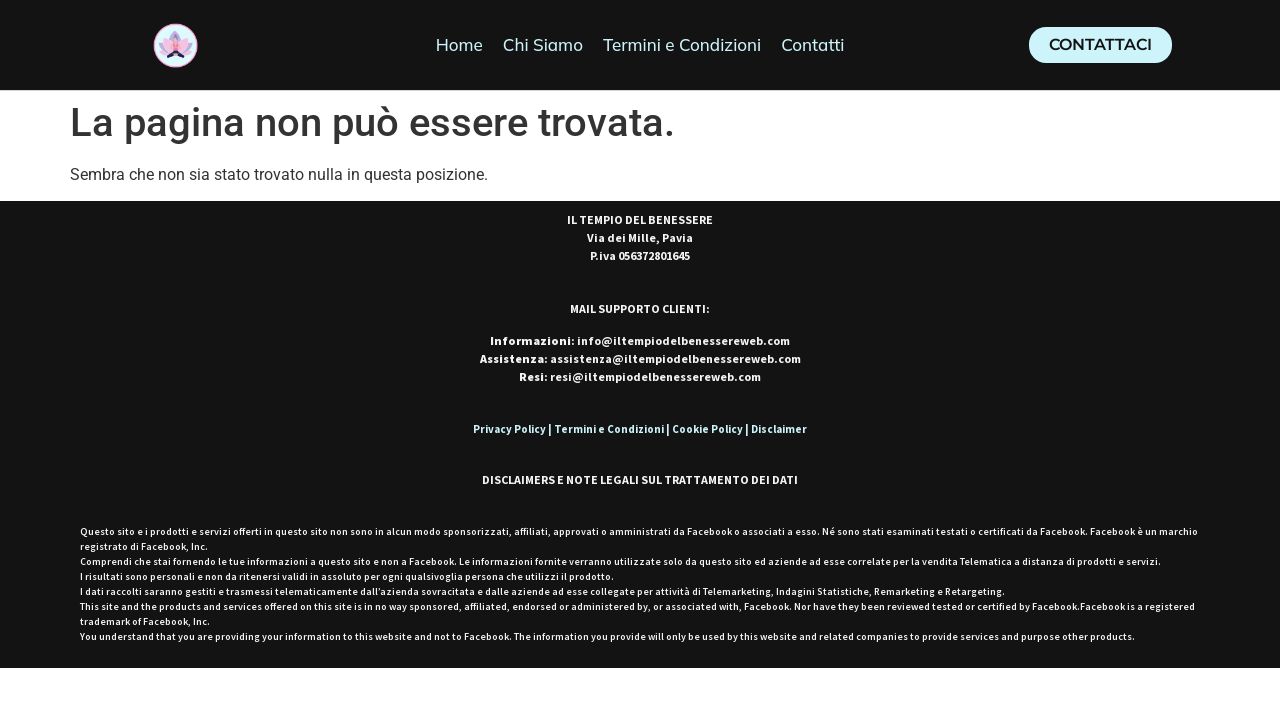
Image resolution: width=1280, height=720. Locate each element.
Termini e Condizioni (682, 44)
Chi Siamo (543, 44)
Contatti (812, 44)
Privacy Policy (509, 429)
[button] (1100, 45)
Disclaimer (779, 429)
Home (459, 44)
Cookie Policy (707, 429)
